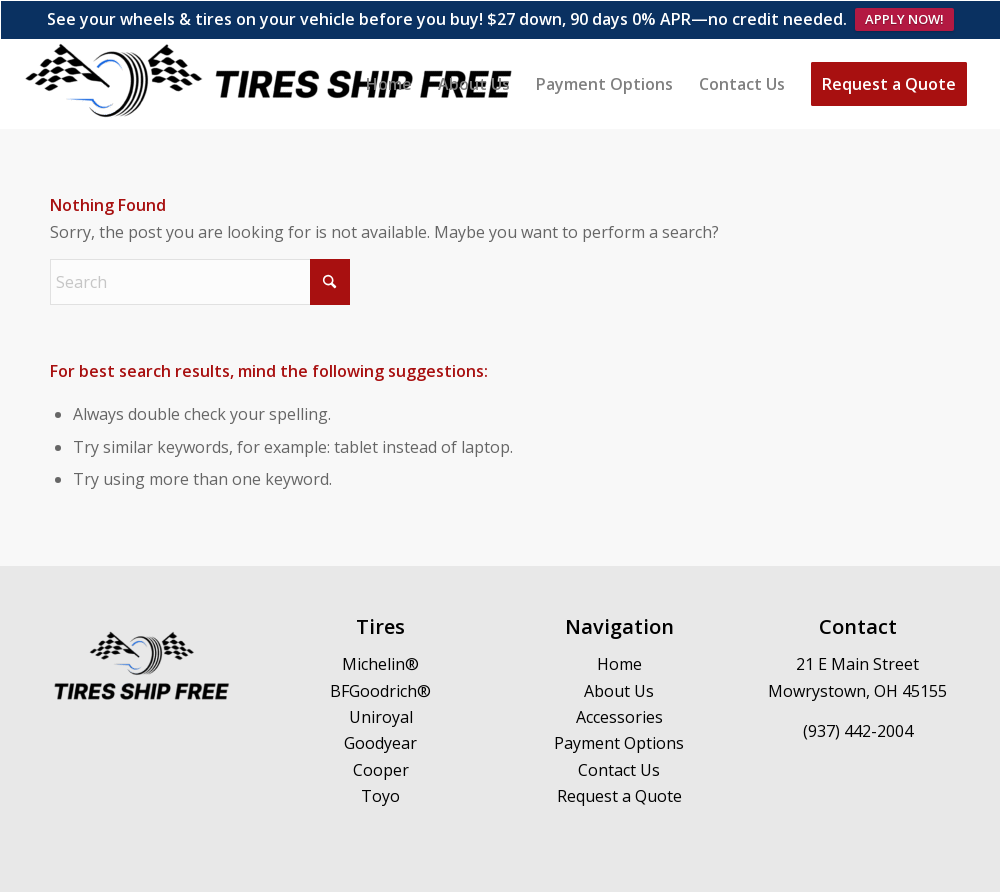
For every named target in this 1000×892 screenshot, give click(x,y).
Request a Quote (619, 758)
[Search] (200, 244)
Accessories (619, 679)
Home (619, 626)
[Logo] (270, 46)
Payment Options (619, 705)
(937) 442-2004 (858, 692)
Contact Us (619, 732)
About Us (619, 653)
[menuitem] (389, 46)
